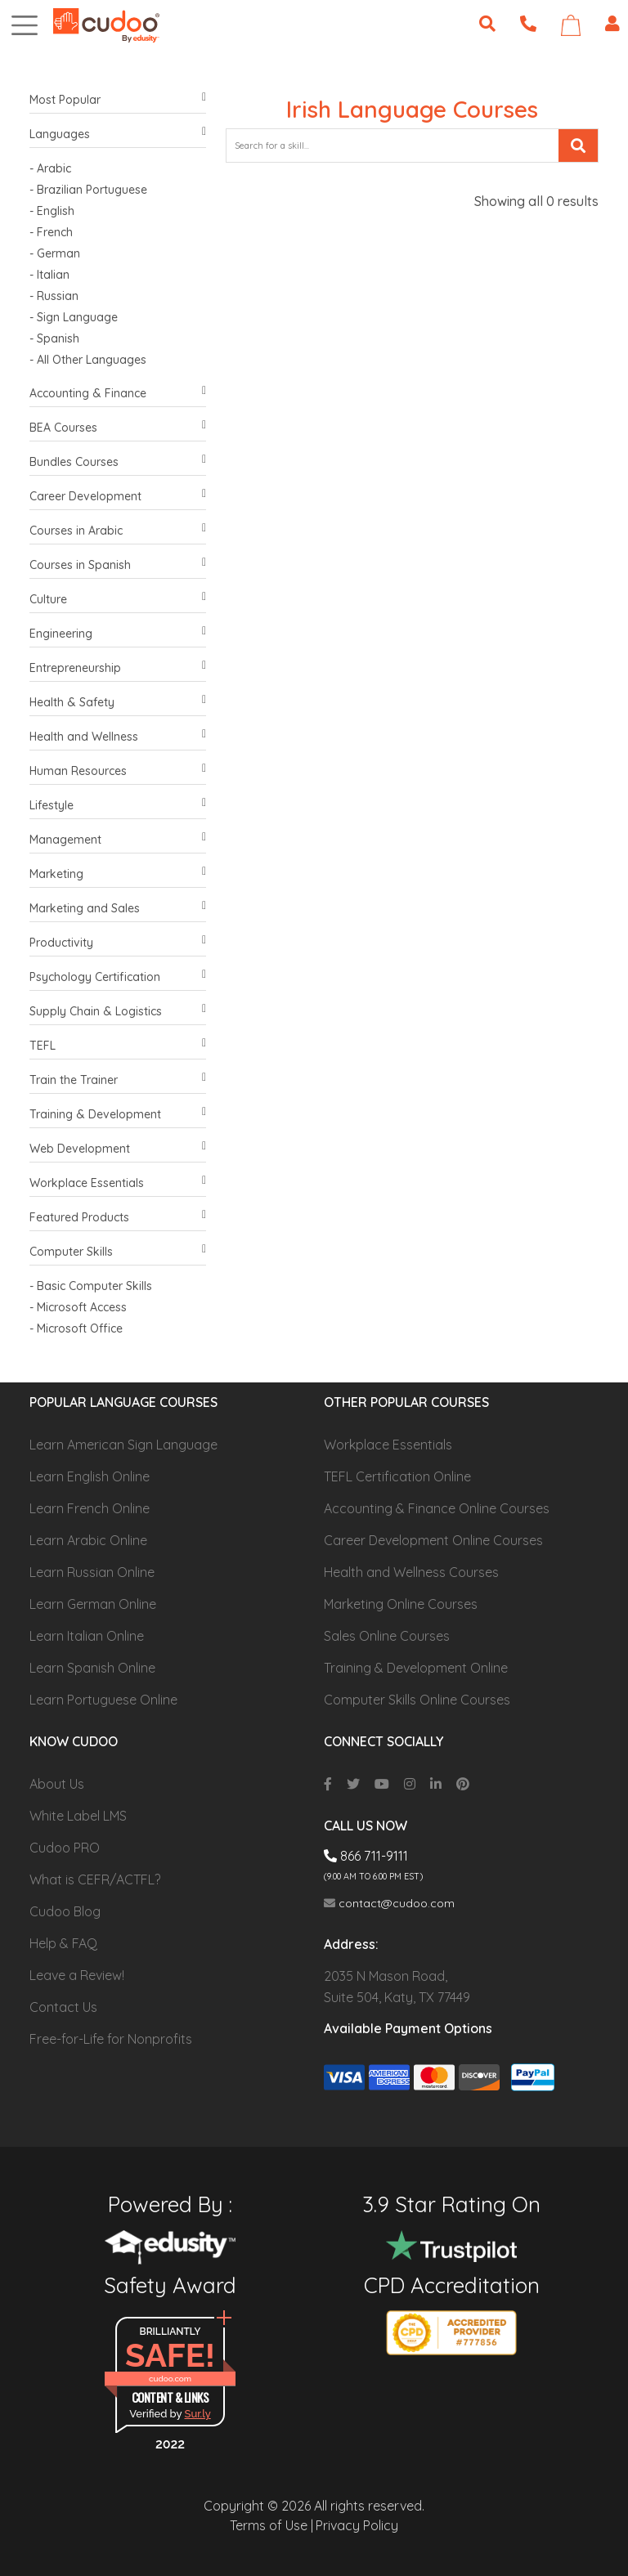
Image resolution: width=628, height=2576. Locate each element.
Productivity (117, 943)
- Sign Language (73, 317)
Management (117, 840)
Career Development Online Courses (433, 1540)
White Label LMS (78, 1816)
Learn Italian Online (86, 1636)
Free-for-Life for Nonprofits (110, 2039)
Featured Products (117, 1217)
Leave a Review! (76, 1975)
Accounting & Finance (117, 393)
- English (51, 211)
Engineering (117, 634)
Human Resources (117, 771)
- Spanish (54, 338)
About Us (56, 1784)
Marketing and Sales (117, 908)
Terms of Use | (271, 2525)
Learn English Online (89, 1476)
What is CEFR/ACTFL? (94, 1879)
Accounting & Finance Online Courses (437, 1508)
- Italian (49, 274)
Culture (117, 599)
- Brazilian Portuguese (88, 189)
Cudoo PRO (64, 1847)
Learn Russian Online (92, 1572)
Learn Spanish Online (92, 1668)
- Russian (53, 296)
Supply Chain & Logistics (117, 1011)
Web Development (117, 1149)
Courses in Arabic (117, 531)
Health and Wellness (117, 737)
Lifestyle (117, 805)
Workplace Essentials (117, 1183)
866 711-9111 (366, 1856)
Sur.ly (198, 2414)
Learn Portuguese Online (103, 1699)
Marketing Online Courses (401, 1604)
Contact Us (63, 2007)
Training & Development (117, 1114)
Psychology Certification (117, 977)
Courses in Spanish (117, 565)
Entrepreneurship (117, 668)
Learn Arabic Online (88, 1540)
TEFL (117, 1046)
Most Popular (117, 100)
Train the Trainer (117, 1080)
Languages (117, 134)
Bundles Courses (117, 462)
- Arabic (50, 168)
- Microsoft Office (76, 1328)
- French (51, 232)
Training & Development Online (416, 1668)
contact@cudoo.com (389, 1903)
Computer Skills (117, 1252)
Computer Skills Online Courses (417, 1699)
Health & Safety (117, 702)
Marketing (117, 874)
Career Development (117, 496)
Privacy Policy (357, 2525)
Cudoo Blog (65, 1911)
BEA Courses (117, 428)
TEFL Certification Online (397, 1476)
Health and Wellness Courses (411, 1572)
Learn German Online (92, 1604)
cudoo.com (170, 2378)
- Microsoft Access (78, 1307)
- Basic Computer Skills (90, 1286)
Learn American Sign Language (123, 1444)
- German (54, 253)
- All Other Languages (87, 359)
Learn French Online (89, 1508)
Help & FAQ (63, 1943)
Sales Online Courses (387, 1636)
